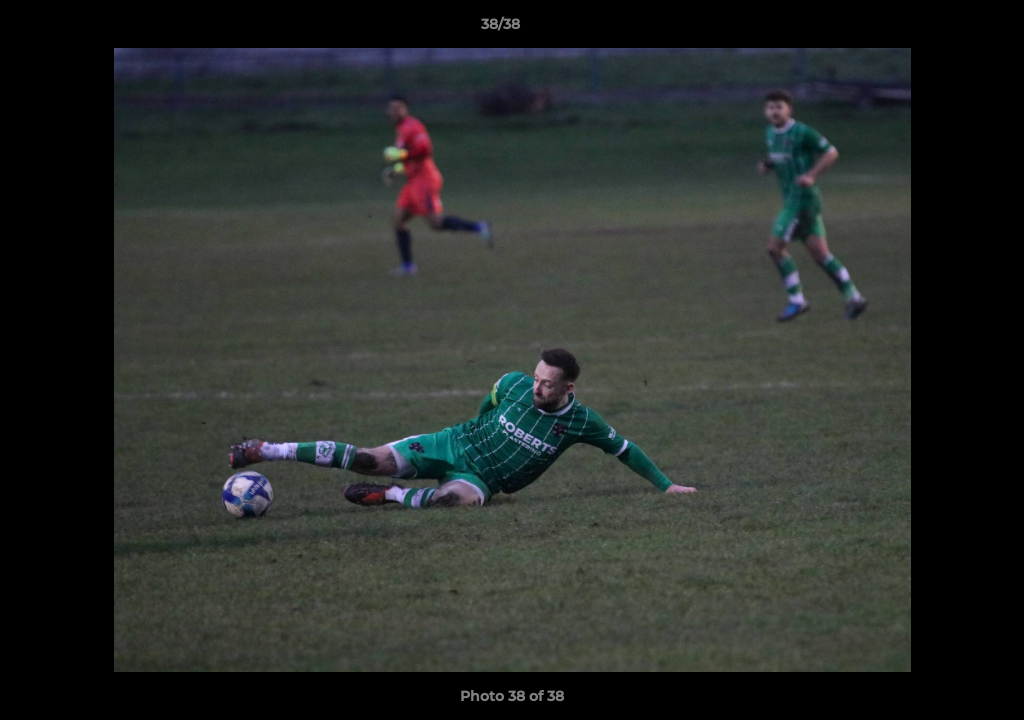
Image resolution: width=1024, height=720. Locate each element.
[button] (940, 29)
